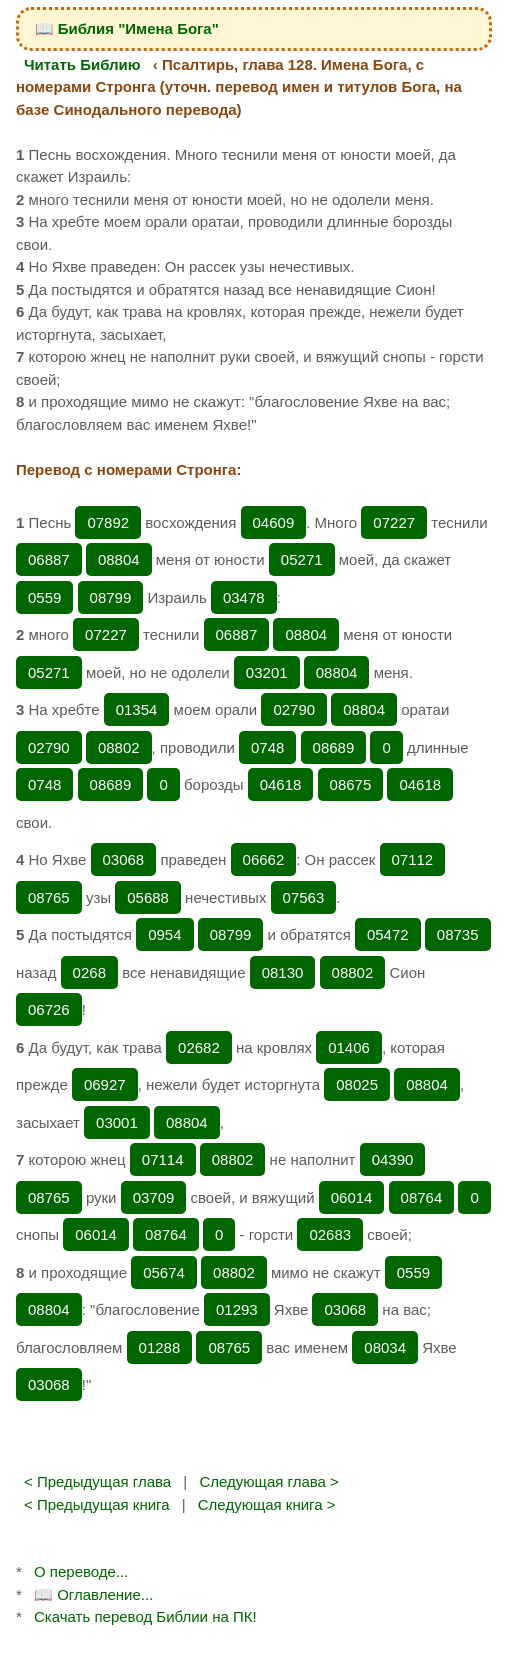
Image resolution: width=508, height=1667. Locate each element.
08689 (334, 747)
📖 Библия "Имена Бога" (127, 28)
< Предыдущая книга (97, 1504)
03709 (154, 1197)
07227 (394, 522)
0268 (89, 972)
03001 (117, 1122)
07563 (304, 897)
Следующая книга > (267, 1504)
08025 (357, 1084)
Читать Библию (82, 64)
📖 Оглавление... (93, 1594)
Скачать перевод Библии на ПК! (145, 1616)
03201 (267, 672)
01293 (237, 1309)
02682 (199, 1047)
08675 (351, 784)
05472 (388, 934)
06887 (49, 559)
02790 (294, 709)
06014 (352, 1197)
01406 (349, 1047)
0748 (267, 747)
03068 (124, 859)
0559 (44, 597)
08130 (283, 972)
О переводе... (81, 1571)
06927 (105, 1084)
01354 (137, 709)
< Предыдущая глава (97, 1481)
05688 (148, 897)
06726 (49, 1009)
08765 (49, 897)
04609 (274, 522)
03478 (244, 597)
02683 (330, 1234)
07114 (163, 1159)
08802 (119, 747)
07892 (108, 522)
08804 (119, 559)
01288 (160, 1347)
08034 (385, 1347)
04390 (393, 1159)
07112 (413, 859)
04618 (281, 784)
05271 (302, 559)
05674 (164, 1272)
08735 (458, 934)
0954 (164, 934)
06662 (264, 859)
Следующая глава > (268, 1481)
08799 (111, 597)
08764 (422, 1197)
